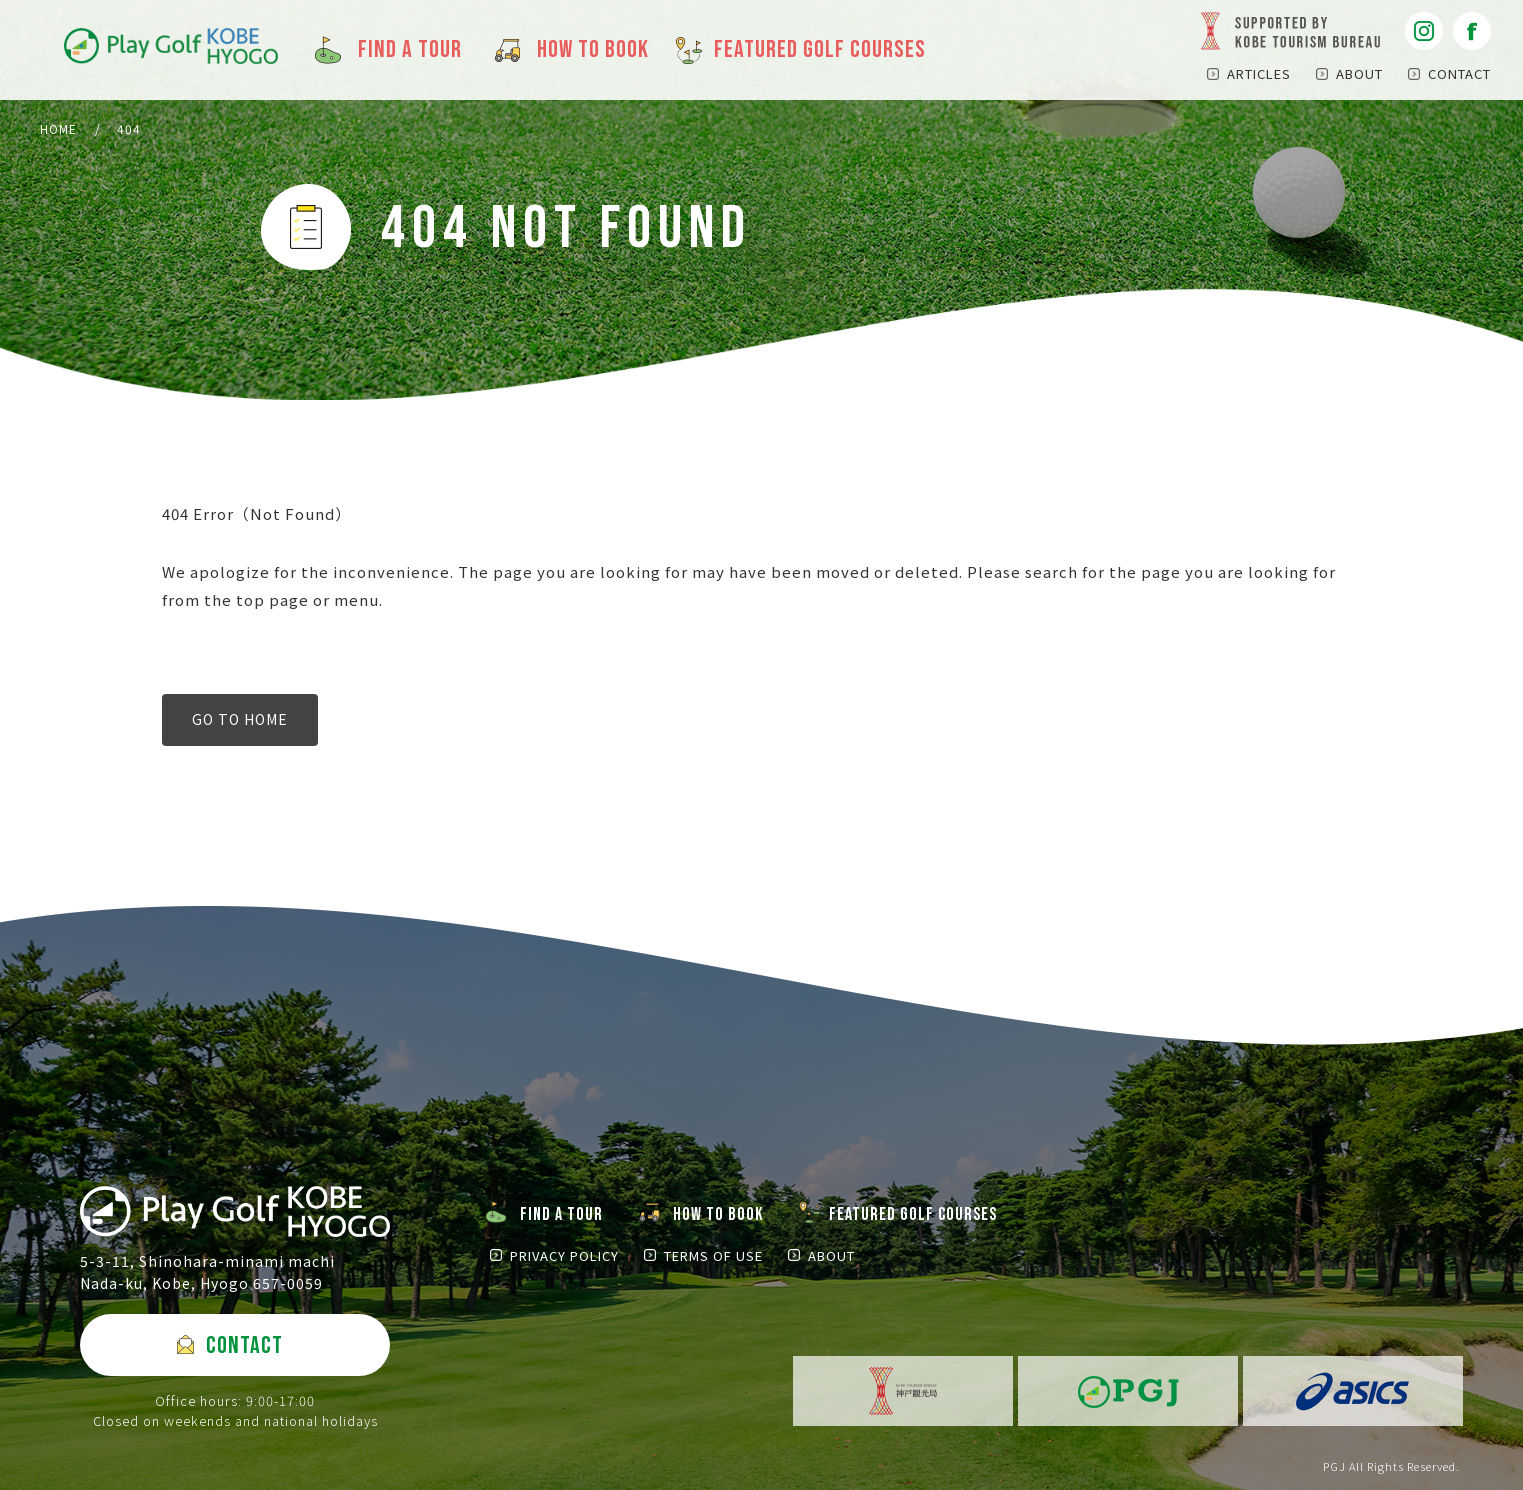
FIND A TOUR (561, 1214)
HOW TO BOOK (718, 1214)
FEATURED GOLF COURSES (913, 1214)
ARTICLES (1259, 73)
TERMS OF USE (713, 1255)
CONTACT (1459, 73)
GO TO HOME (240, 720)
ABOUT (1359, 73)
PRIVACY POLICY (564, 1255)
